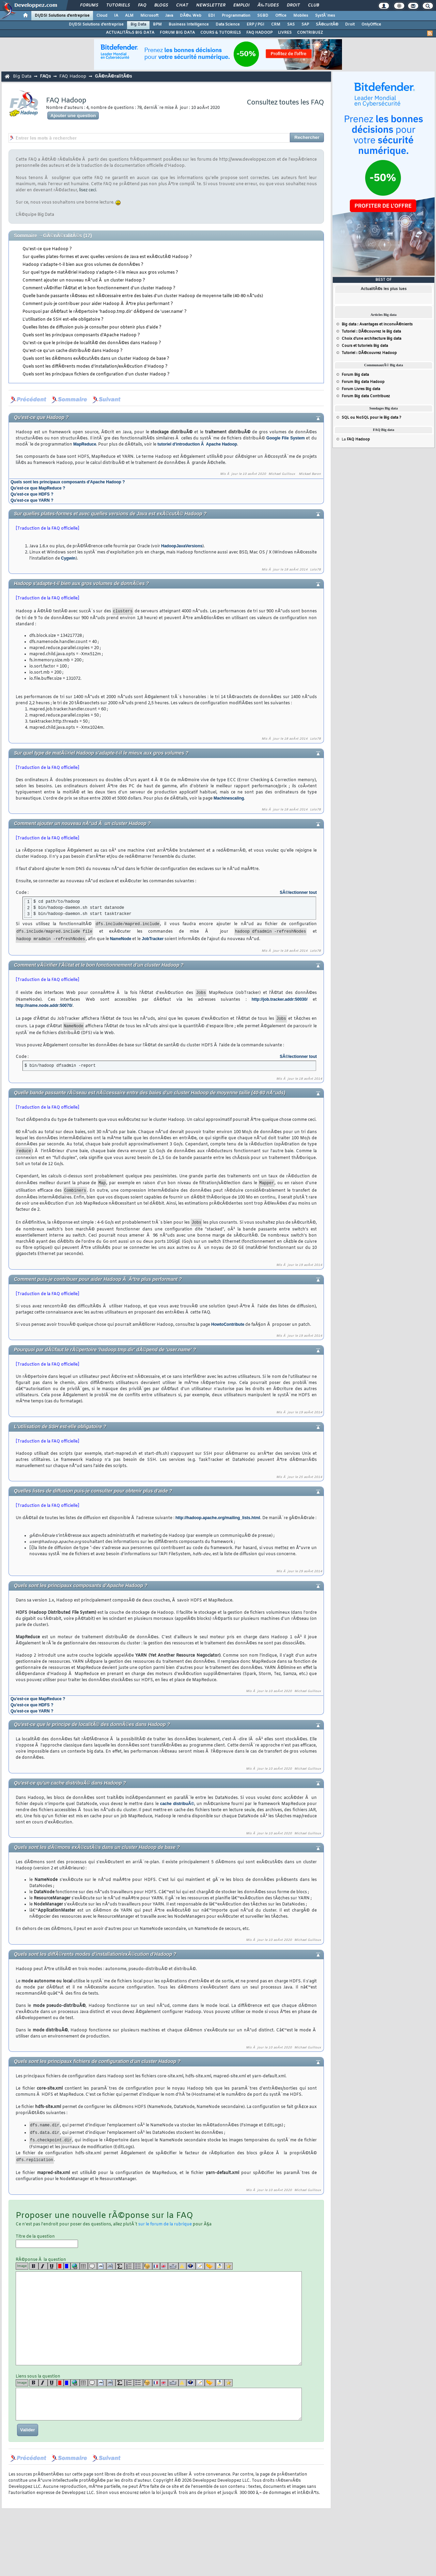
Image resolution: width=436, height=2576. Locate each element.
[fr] (156, 2266)
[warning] (182, 2266)
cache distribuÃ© (177, 1803)
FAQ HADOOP (259, 32)
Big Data (138, 24)
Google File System (285, 438)
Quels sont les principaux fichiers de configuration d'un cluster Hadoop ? (96, 374)
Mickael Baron (310, 474)
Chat (182, 5)
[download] (219, 2266)
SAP (305, 24)
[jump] (210, 2266)
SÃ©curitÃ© (327, 24)
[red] (60, 2266)
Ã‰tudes (268, 5)
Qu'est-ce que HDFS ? (32, 494)
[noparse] (147, 2266)
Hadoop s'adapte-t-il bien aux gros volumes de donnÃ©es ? (82, 265)
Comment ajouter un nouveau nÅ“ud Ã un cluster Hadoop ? (83, 280)
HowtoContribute (227, 1324)
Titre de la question (47, 2241)
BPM (157, 24)
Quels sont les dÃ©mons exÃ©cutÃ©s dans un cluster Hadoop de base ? (95, 358)
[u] (52, 2266)
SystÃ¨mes (325, 15)
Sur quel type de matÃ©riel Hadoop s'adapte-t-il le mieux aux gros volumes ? (100, 272)
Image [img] (22, 2266)
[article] (200, 2266)
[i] (43, 2266)
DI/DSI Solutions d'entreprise (62, 15)
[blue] (67, 2266)
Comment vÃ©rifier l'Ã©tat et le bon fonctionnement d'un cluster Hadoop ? (98, 288)
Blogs (161, 5)
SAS (291, 24)
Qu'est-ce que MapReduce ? (38, 488)
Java (169, 15)
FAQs (45, 76)
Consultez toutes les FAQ (285, 102)
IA (116, 15)
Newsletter (211, 5)
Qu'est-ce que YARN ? (32, 500)
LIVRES (285, 32)
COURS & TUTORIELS (220, 32)
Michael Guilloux (281, 474)
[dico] (173, 2266)
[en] (164, 2266)
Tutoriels (118, 5)
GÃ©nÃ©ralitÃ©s (113, 76)
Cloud (101, 15)
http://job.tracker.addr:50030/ (280, 999)
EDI (211, 15)
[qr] (191, 2266)
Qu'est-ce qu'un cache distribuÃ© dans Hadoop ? (72, 351)
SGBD (262, 15)
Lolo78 (315, 570)
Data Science (228, 24)
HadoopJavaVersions (181, 546)
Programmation (236, 15)
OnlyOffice (371, 24)
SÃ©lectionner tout (298, 892)
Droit (293, 5)
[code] (101, 2266)
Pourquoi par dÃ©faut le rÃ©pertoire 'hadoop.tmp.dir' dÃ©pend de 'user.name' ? (104, 312)
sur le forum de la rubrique (165, 2224)
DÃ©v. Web (190, 15)
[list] (129, 2266)
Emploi (241, 5)
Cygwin (68, 558)
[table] (84, 2266)
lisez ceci (87, 190)
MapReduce (84, 444)
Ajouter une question (73, 115)
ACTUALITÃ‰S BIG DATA (130, 32)
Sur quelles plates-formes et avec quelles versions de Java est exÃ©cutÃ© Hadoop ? (107, 257)
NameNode (120, 939)
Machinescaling (229, 798)
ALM (129, 15)
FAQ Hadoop (72, 76)
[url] (75, 2266)
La (356, 439)
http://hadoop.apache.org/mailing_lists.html (217, 1517)
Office (280, 15)
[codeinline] (110, 2266)
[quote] (92, 2266)
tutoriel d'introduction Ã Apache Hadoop (197, 444)
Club (313, 5)
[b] (33, 2266)
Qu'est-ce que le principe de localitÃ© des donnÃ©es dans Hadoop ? (91, 343)
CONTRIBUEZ (310, 32)
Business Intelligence (189, 24)
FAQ (142, 5)
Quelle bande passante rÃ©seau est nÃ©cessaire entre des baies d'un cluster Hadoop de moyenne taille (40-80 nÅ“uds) (142, 296)
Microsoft (149, 15)
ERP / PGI (255, 24)
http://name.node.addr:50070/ (44, 1005)
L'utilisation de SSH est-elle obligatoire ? (63, 319)
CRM (275, 24)
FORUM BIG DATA (177, 32)
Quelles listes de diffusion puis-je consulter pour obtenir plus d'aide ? (91, 327)
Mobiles (300, 15)
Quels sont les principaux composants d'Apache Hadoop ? (81, 335)
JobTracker (153, 939)
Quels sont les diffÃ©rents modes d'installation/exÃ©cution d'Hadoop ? (95, 366)
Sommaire (25, 235)
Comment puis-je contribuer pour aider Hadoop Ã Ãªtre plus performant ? (97, 304)
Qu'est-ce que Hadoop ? (47, 249)
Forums (89, 5)
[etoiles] (228, 2266)
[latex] (120, 2266)
